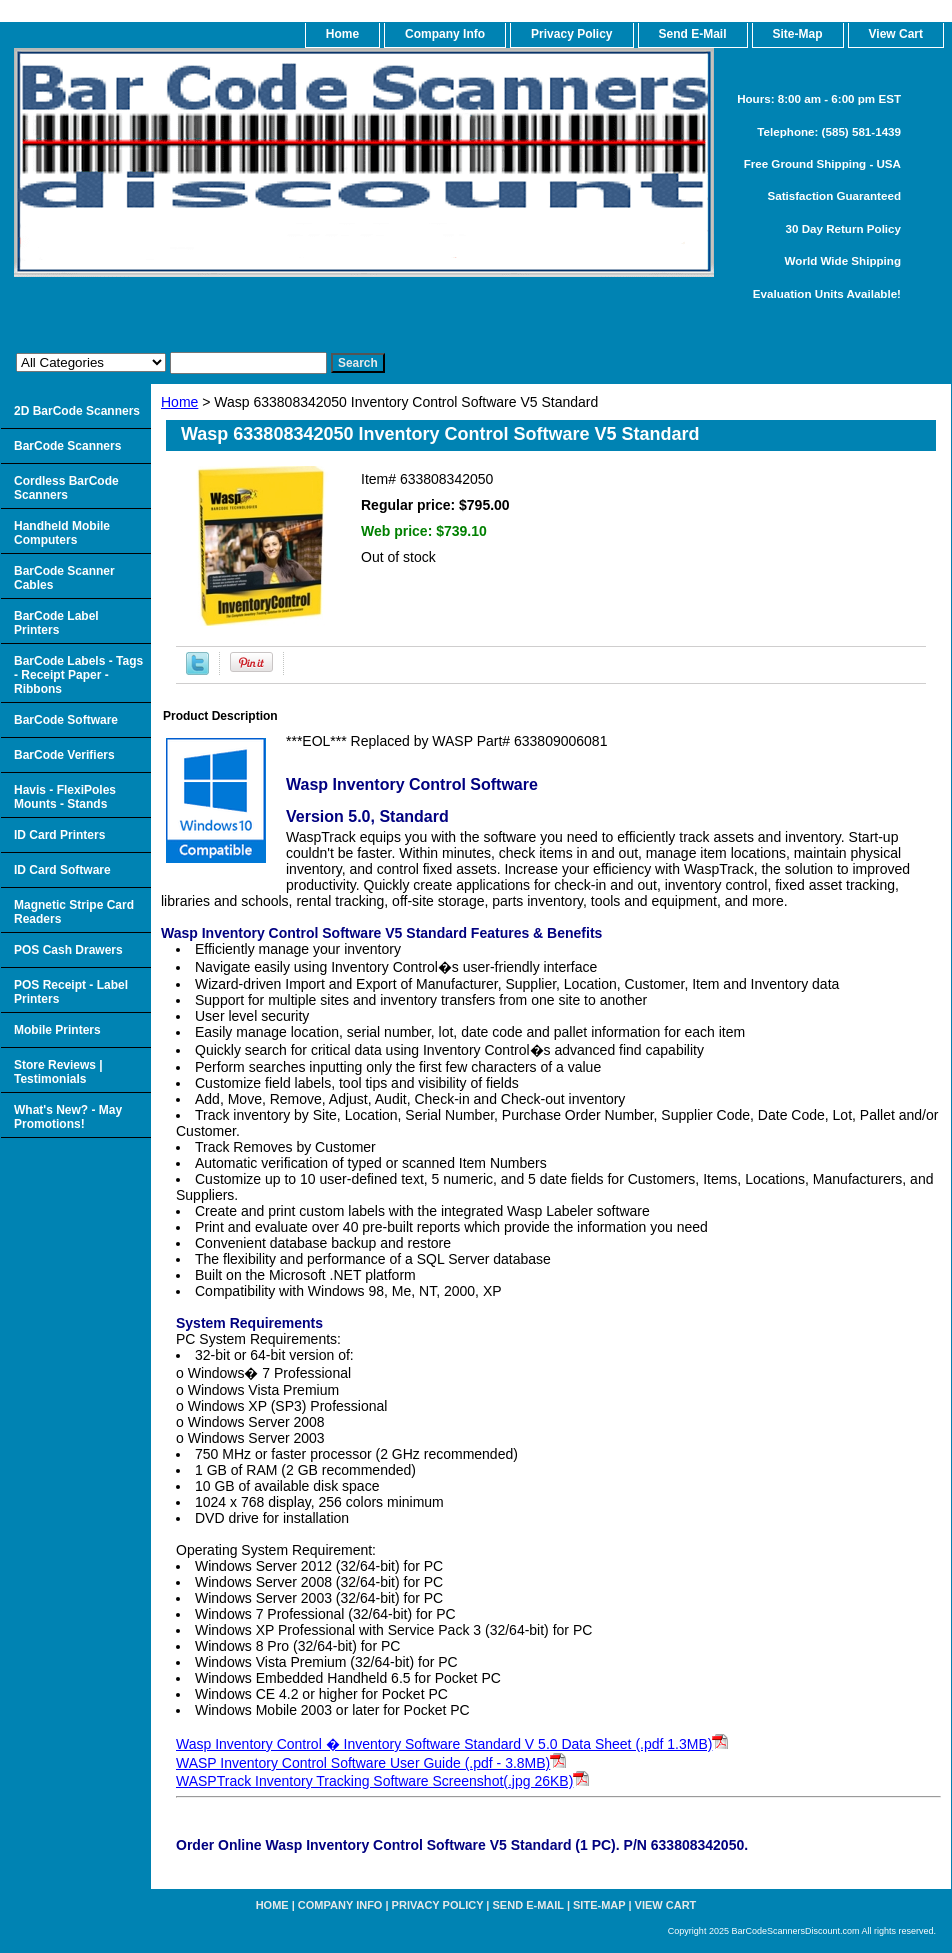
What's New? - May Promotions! (68, 1117)
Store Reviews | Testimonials (58, 1072)
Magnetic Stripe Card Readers (74, 912)
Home (179, 402)
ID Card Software (62, 870)
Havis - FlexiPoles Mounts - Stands (65, 797)
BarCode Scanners (67, 446)
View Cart (666, 1905)
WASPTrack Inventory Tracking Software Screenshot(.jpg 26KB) (382, 1781)
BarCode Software (66, 720)
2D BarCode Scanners (77, 411)
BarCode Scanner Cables (64, 578)
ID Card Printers (59, 835)
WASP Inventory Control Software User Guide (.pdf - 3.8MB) (371, 1763)
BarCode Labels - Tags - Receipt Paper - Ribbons (78, 675)
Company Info (445, 34)
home (342, 34)
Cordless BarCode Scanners (66, 488)
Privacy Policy (571, 34)
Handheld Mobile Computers (62, 533)
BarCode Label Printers (56, 623)
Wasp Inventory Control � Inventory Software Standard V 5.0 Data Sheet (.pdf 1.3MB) (452, 1744)
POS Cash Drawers (68, 950)
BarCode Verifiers (64, 755)
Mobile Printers (57, 1030)
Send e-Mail (528, 1905)
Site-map (599, 1905)
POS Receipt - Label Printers (71, 992)
